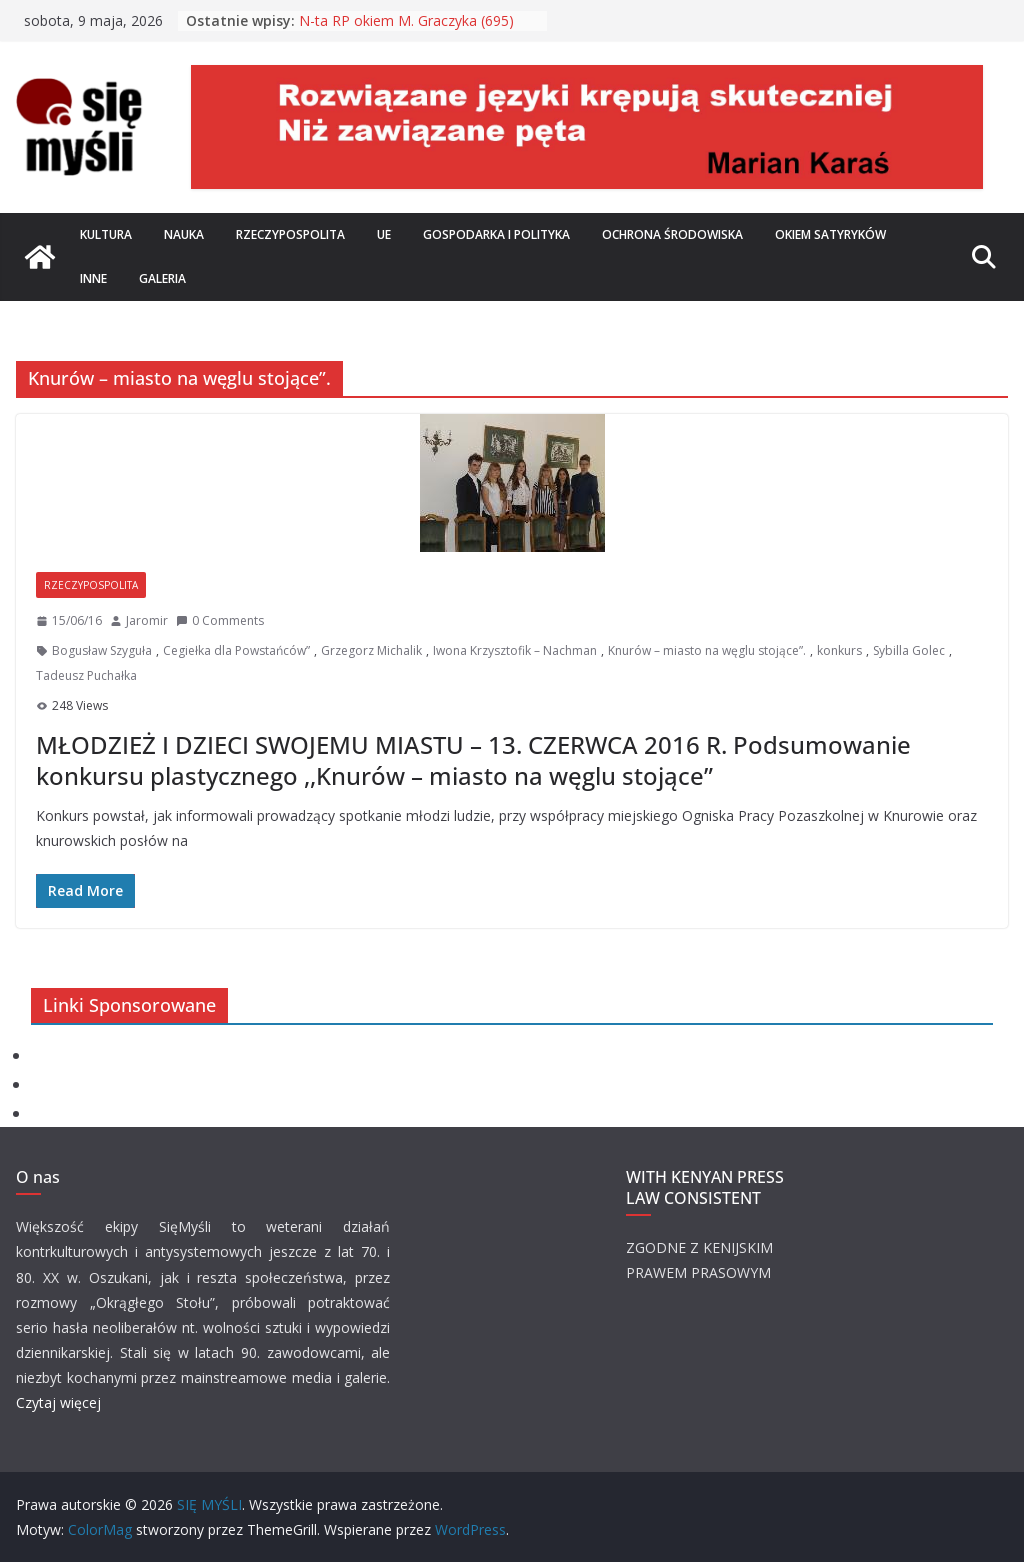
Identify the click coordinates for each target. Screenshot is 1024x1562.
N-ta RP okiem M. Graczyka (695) (406, 20)
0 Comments (220, 620)
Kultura (106, 234)
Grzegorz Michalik (371, 650)
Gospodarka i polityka (496, 234)
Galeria (162, 278)
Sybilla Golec (909, 650)
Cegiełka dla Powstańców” (236, 650)
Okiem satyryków (830, 234)
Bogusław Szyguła (102, 650)
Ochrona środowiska (672, 234)
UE (384, 234)
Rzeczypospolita (290, 234)
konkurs (839, 650)
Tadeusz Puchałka (86, 675)
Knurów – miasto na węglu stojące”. (707, 650)
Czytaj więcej (58, 1402)
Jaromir (147, 620)
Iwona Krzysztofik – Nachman (515, 650)
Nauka (184, 234)
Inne (93, 278)
